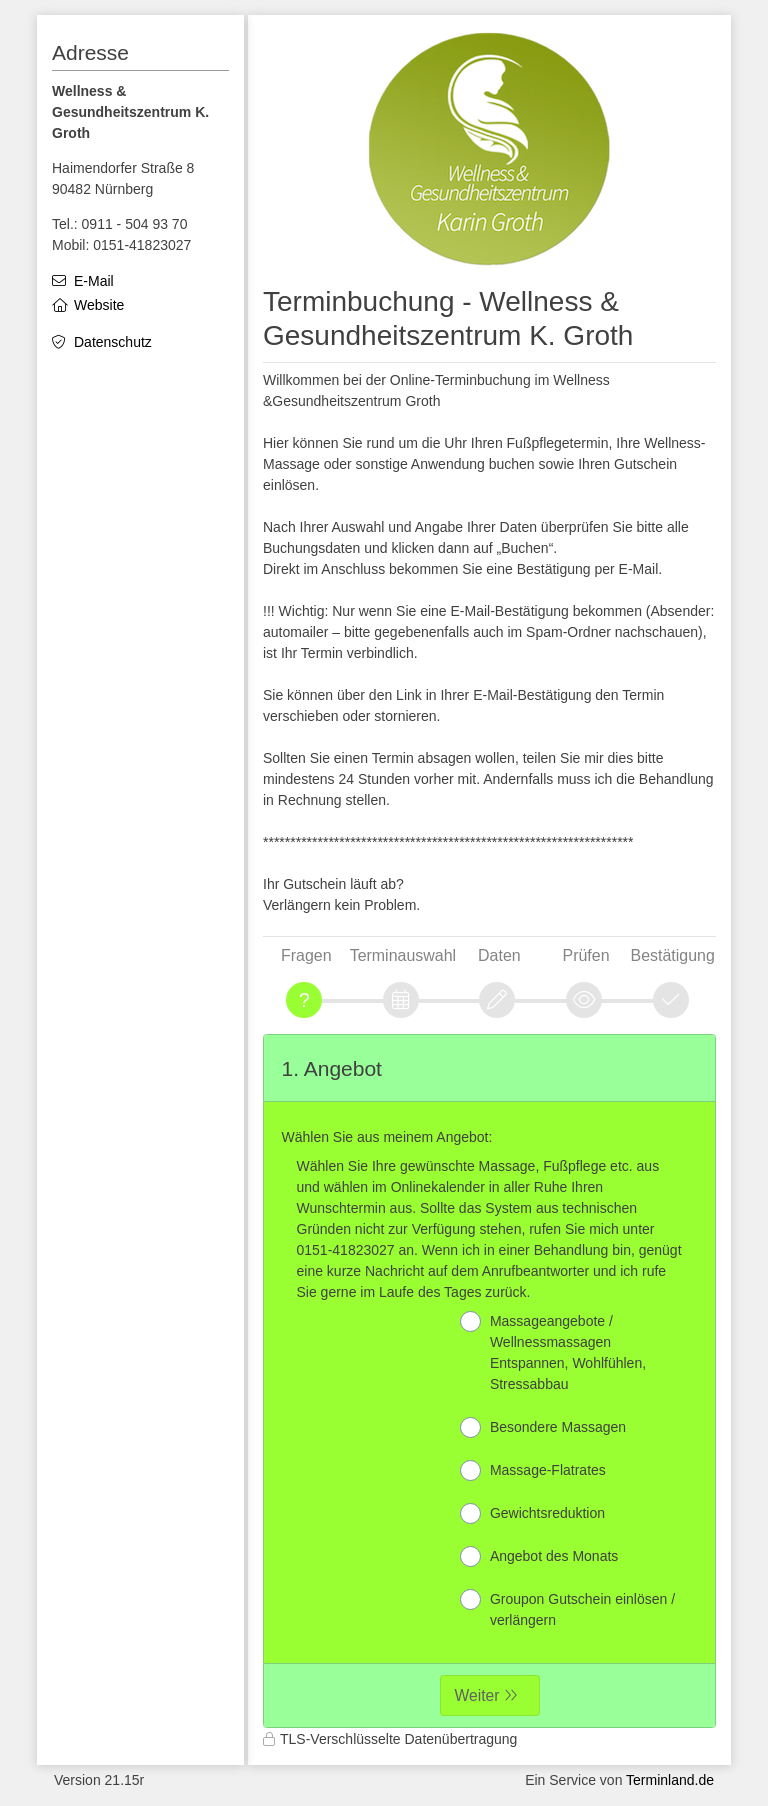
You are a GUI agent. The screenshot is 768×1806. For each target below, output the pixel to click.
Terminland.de (670, 1780)
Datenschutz (113, 342)
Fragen (306, 955)
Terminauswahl (403, 955)
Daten (499, 955)
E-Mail (94, 281)
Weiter (477, 1695)
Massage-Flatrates (533, 1470)
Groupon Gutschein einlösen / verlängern (567, 1608)
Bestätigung (673, 955)
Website (99, 305)
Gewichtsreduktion (532, 1513)
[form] (489, 1381)
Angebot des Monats (539, 1556)
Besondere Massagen (543, 1427)
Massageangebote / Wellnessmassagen (553, 1351)
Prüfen (586, 955)
